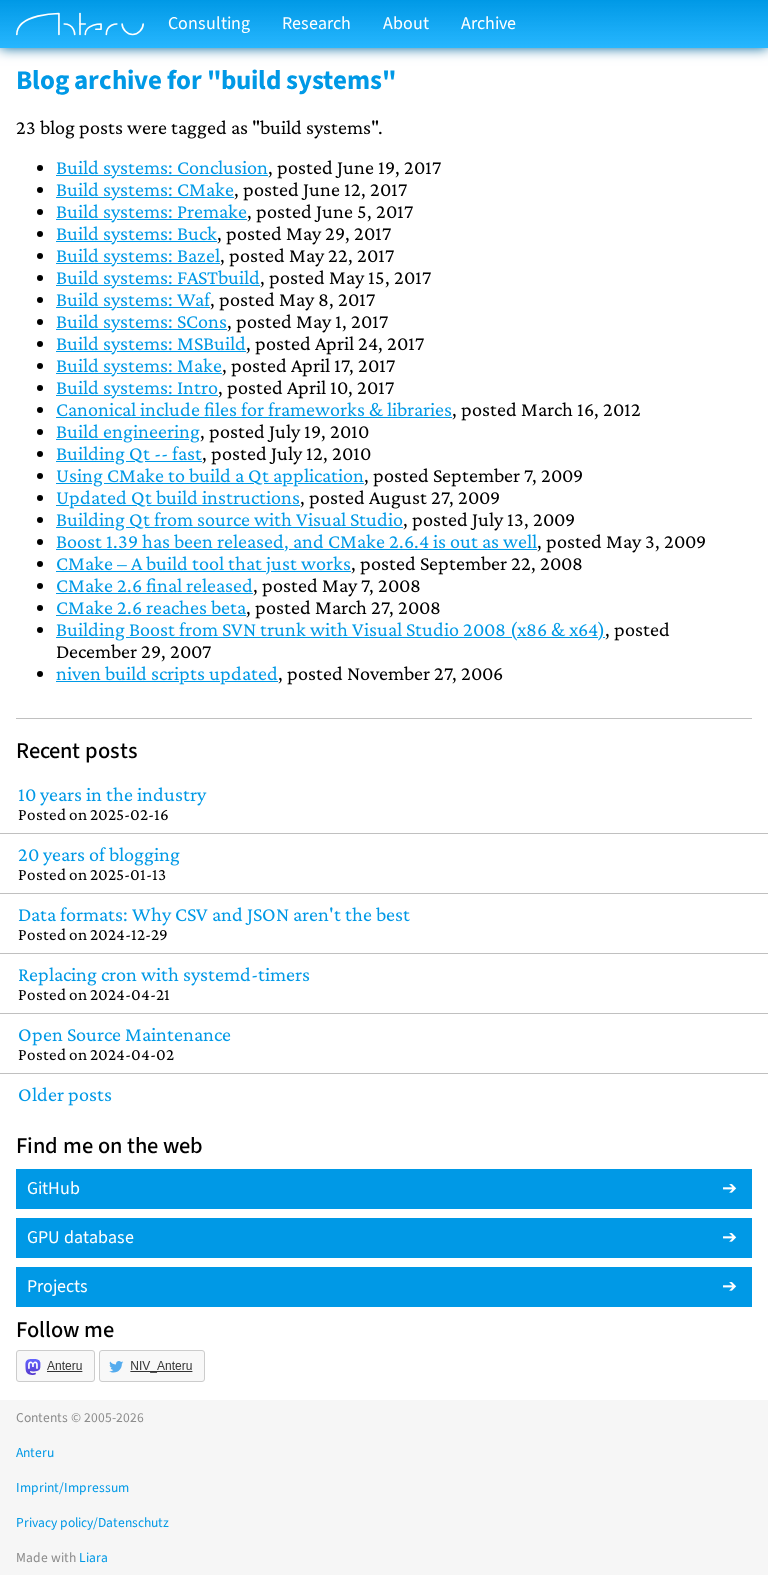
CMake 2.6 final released (154, 585)
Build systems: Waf (133, 299)
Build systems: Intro (137, 387)
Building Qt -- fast (129, 453)
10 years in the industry (384, 803)
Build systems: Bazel (138, 255)
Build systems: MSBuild (151, 343)
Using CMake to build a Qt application (210, 475)
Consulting (209, 23)
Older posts (65, 1094)
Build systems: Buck (136, 233)
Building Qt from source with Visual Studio (229, 519)
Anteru (64, 1366)
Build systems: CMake (145, 189)
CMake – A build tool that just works (203, 563)
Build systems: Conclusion (162, 167)
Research (316, 23)
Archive (488, 23)
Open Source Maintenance (384, 1043)
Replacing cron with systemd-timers (384, 983)
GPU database (80, 1237)
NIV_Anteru (161, 1366)
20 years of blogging (384, 863)
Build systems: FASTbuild (158, 277)
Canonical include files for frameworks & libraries (254, 409)
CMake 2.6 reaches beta (151, 607)
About (406, 23)
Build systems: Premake (151, 211)
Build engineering (128, 431)
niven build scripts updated (167, 673)
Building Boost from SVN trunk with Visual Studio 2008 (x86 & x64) (330, 629)
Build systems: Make (139, 365)
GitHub (53, 1188)
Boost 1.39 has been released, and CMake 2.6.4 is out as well (296, 541)
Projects (57, 1286)
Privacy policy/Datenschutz (92, 1522)
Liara (93, 1557)
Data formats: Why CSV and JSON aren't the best (384, 923)
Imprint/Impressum (72, 1487)
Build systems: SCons (141, 321)
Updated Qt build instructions (178, 497)
